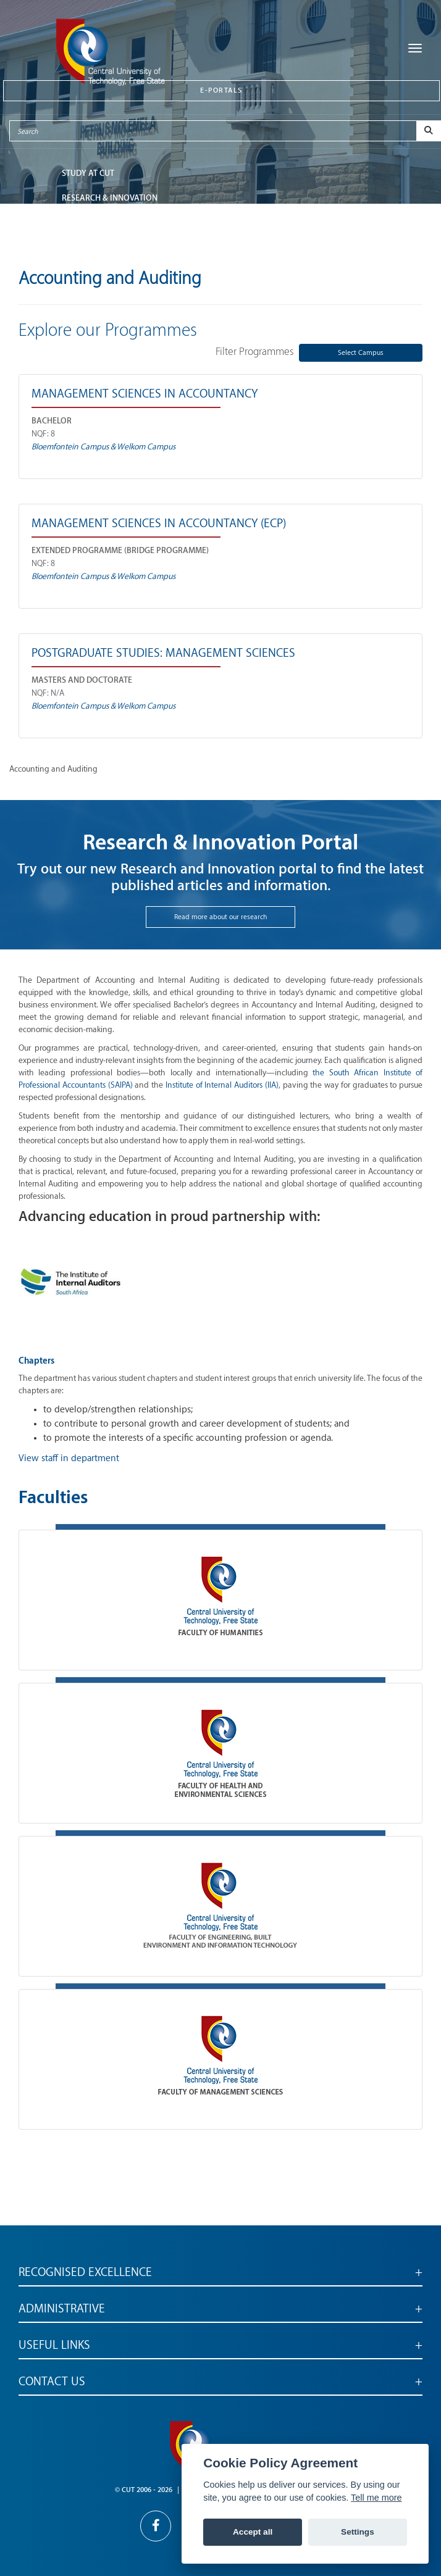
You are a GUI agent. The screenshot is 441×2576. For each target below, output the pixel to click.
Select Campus (361, 353)
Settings (357, 2531)
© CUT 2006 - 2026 (143, 2490)
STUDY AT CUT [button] (88, 173)
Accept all (252, 2531)
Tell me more (376, 2498)
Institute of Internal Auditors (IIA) (222, 1085)
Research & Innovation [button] (110, 197)
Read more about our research (220, 917)
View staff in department (69, 1458)
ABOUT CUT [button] (83, 247)
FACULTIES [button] (81, 222)
